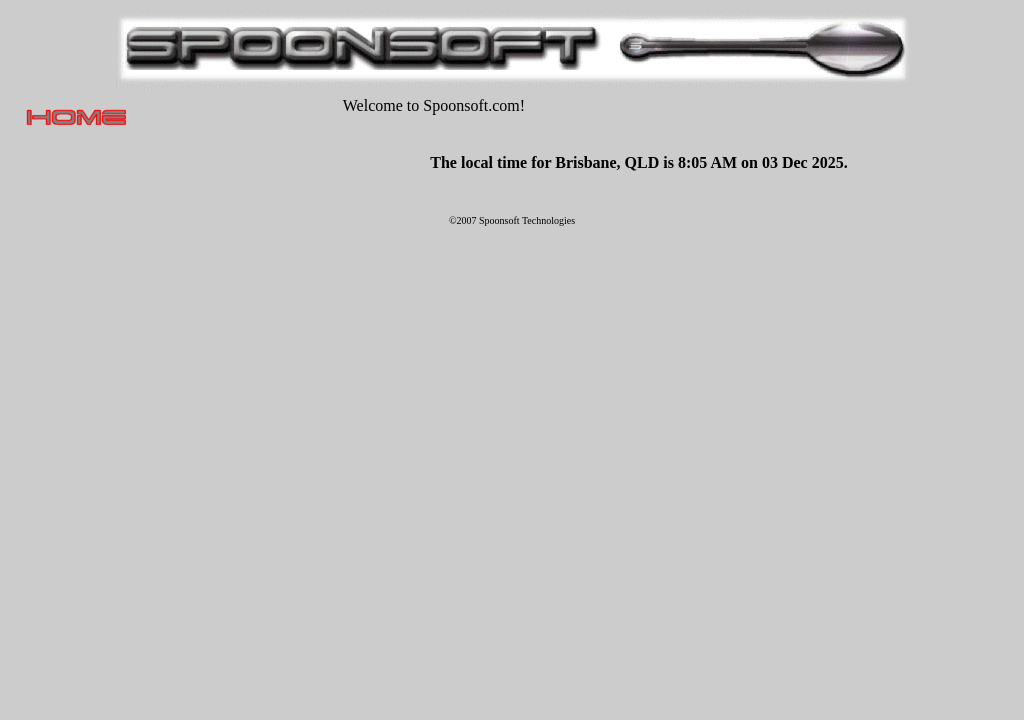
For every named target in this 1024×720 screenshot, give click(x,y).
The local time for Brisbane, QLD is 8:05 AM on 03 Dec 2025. (638, 162)
